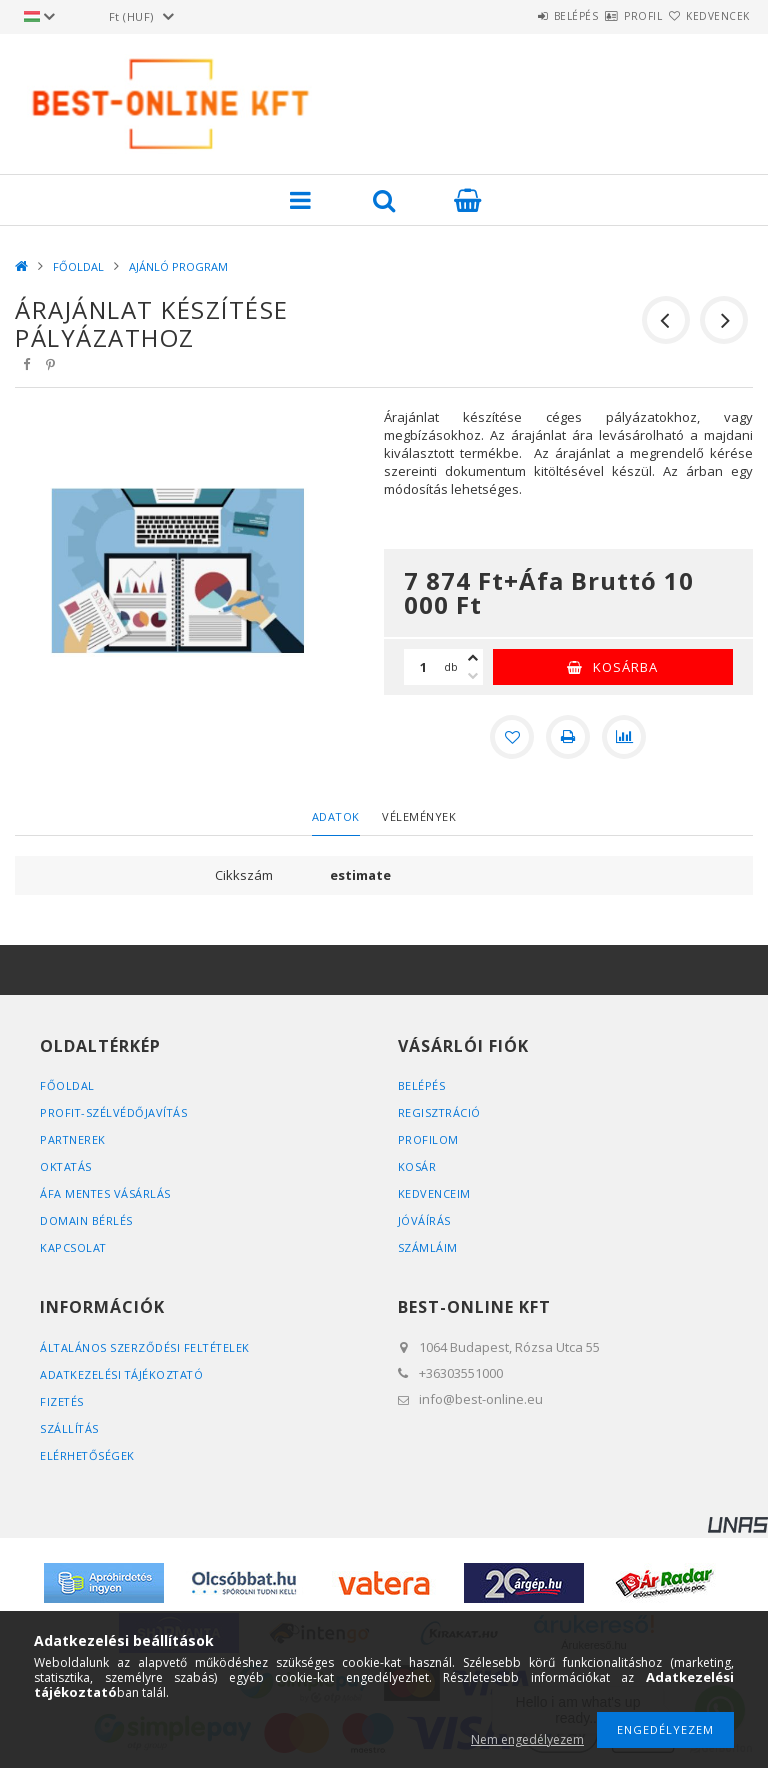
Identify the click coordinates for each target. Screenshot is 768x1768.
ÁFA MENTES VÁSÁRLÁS (106, 1193)
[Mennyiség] (424, 667)
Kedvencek (707, 16)
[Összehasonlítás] (624, 737)
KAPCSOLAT (74, 1247)
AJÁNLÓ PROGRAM (178, 266)
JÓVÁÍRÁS (424, 1220)
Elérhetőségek (88, 1455)
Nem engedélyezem (527, 1739)
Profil (608, 16)
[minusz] (473, 676)
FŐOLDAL (78, 266)
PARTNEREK (73, 1139)
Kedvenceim (434, 1193)
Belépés (517, 16)
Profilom (428, 1139)
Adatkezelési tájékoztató (123, 1374)
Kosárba (625, 667)
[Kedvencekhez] (512, 737)
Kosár (417, 1166)
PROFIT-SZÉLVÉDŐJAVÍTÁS (114, 1112)
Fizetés (62, 1401)
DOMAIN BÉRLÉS (86, 1220)
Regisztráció (440, 1112)
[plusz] (473, 658)
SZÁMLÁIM (428, 1247)
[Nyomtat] (568, 737)
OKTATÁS (67, 1166)
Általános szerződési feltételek (146, 1347)
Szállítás (70, 1428)
